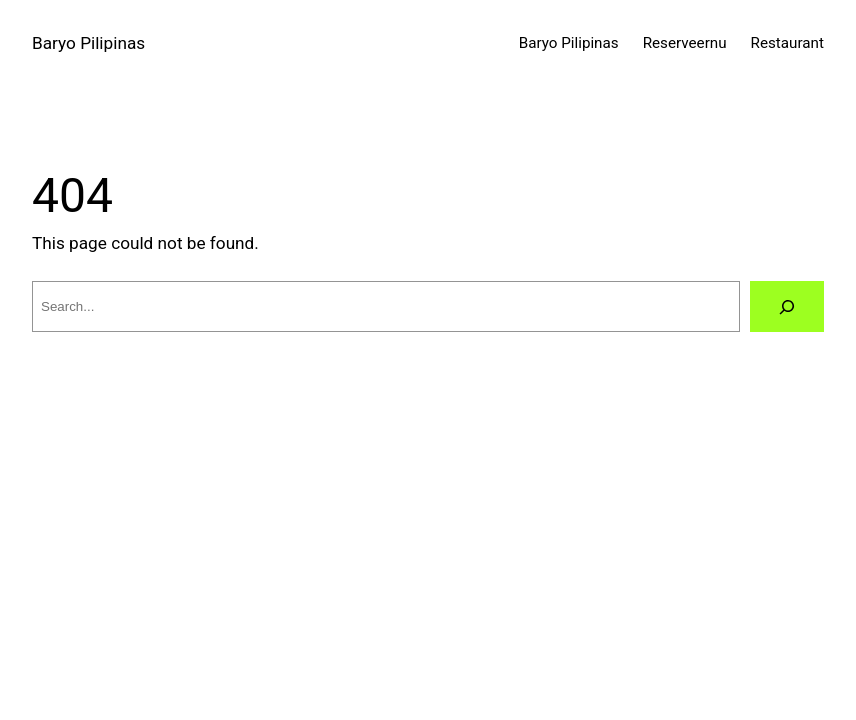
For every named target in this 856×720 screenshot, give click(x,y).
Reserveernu (685, 43)
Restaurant (787, 43)
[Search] (787, 306)
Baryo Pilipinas (88, 43)
